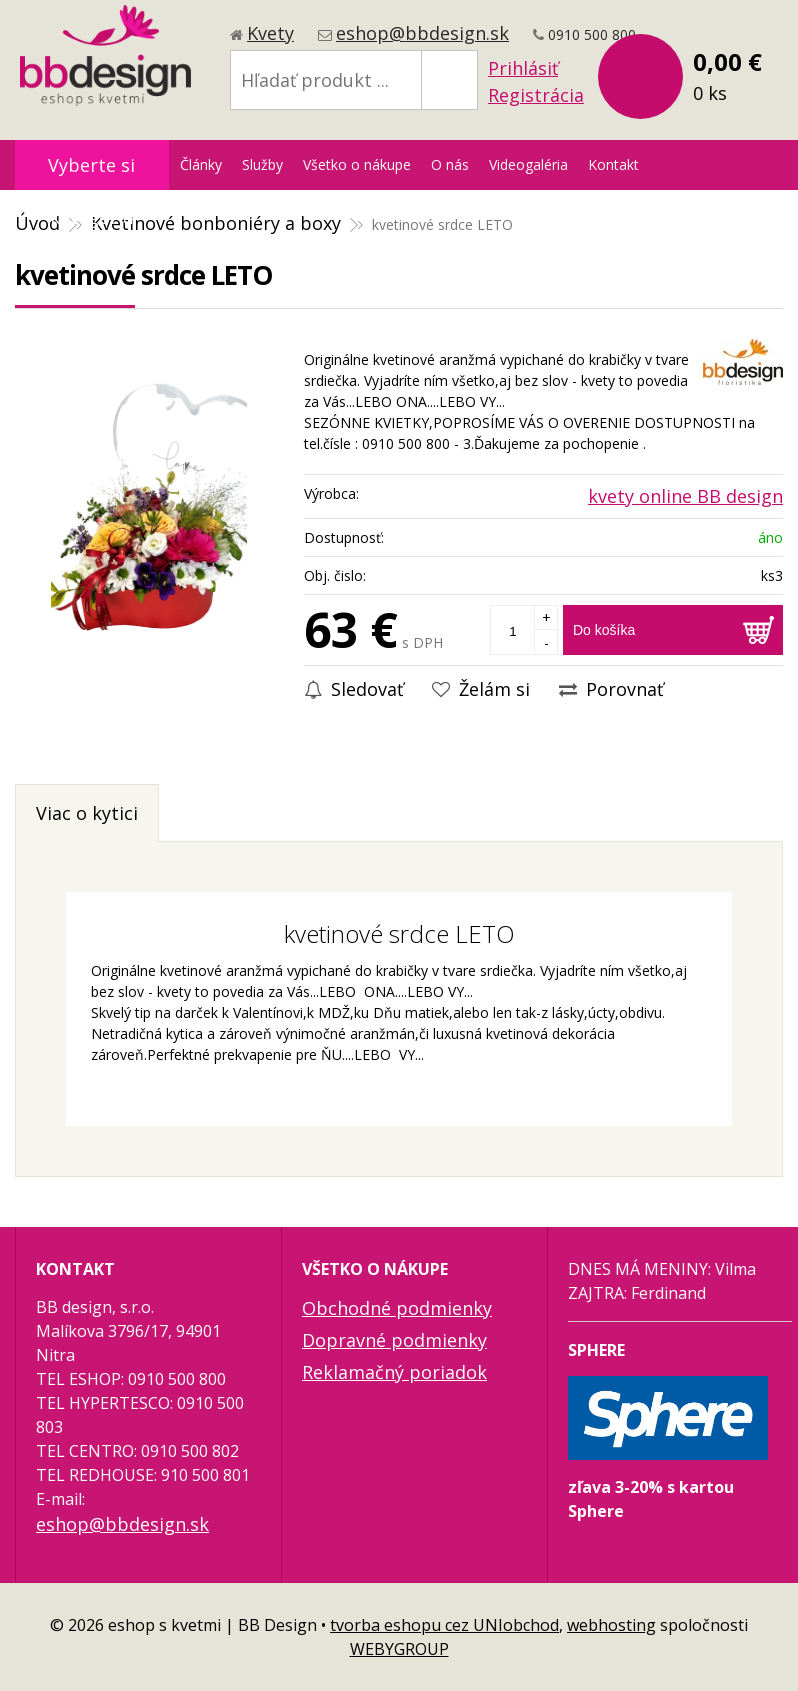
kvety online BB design (685, 496)
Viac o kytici (87, 813)
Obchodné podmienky (397, 1308)
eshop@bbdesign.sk (422, 33)
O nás (450, 164)
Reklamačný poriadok (394, 1372)
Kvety (270, 33)
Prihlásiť (523, 68)
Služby (262, 164)
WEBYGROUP (399, 1649)
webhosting (611, 1625)
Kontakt (613, 164)
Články (201, 164)
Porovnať (611, 689)
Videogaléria (528, 164)
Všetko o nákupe (357, 164)
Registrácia (536, 95)
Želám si (481, 689)
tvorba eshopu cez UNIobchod (444, 1625)
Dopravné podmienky (394, 1340)
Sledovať (353, 689)
